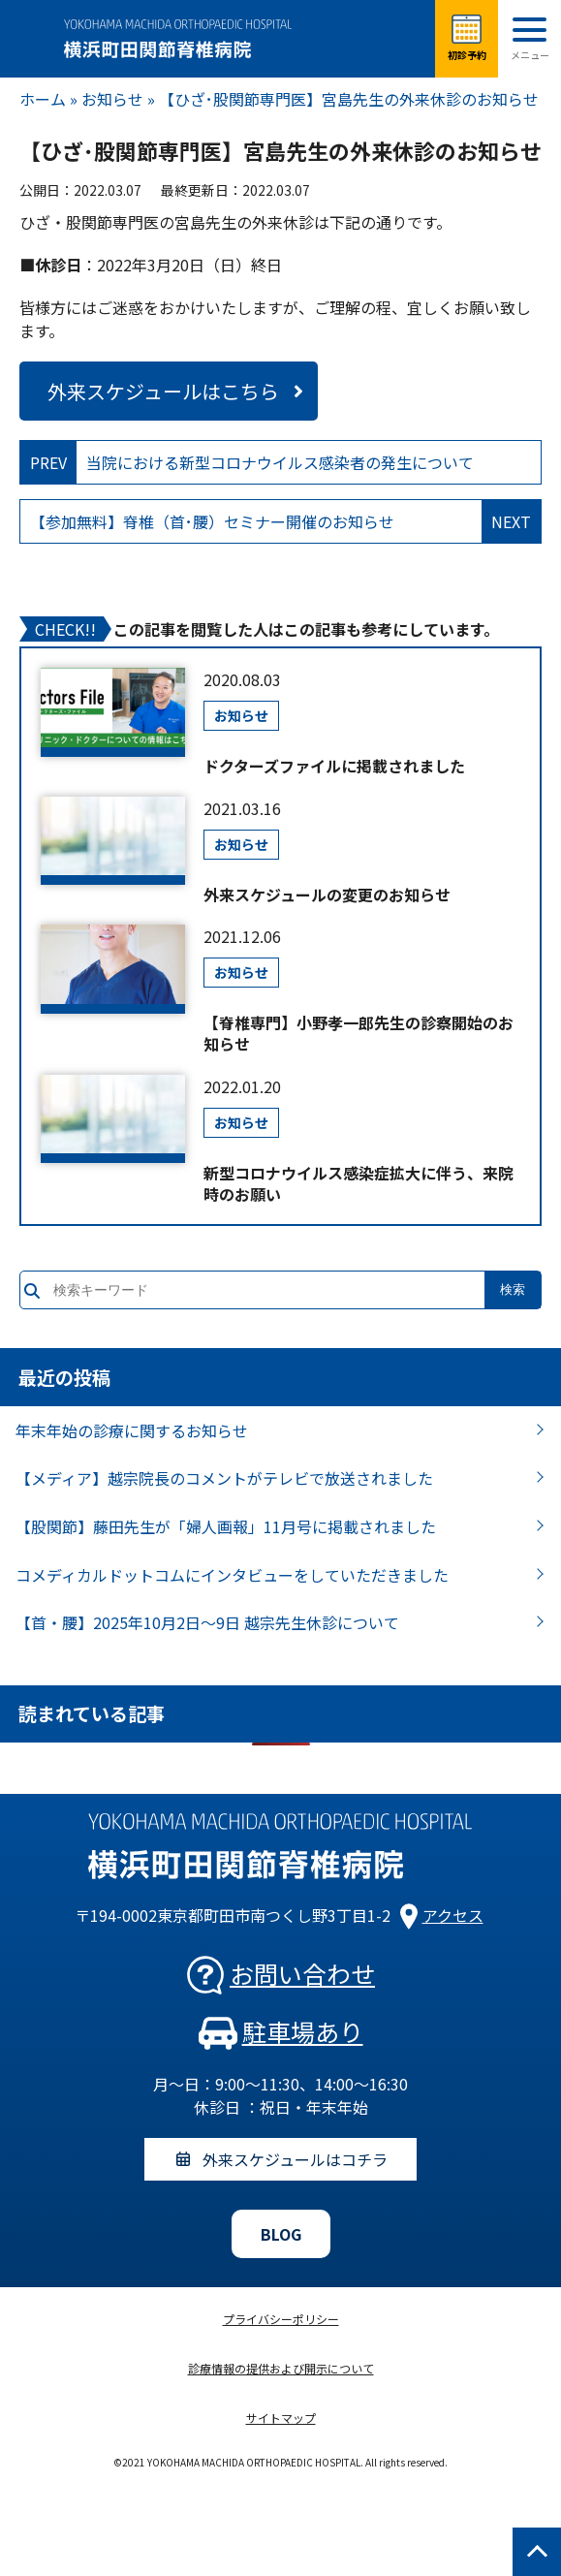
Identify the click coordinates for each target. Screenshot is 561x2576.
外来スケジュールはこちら (163, 391)
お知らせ (112, 98)
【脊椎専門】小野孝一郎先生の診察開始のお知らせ (358, 1033)
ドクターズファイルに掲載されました (334, 765)
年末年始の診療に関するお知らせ (132, 1430)
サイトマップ (281, 2417)
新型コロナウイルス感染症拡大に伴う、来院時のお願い (358, 1184)
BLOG (281, 2234)
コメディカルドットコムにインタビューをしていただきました (232, 1574)
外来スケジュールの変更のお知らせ (327, 894)
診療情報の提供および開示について (281, 2368)
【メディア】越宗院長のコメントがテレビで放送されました (224, 1478)
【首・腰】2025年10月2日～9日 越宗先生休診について (207, 1622)
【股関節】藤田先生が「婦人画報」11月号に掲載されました (226, 1526)
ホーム (42, 98)
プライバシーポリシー (281, 2318)
